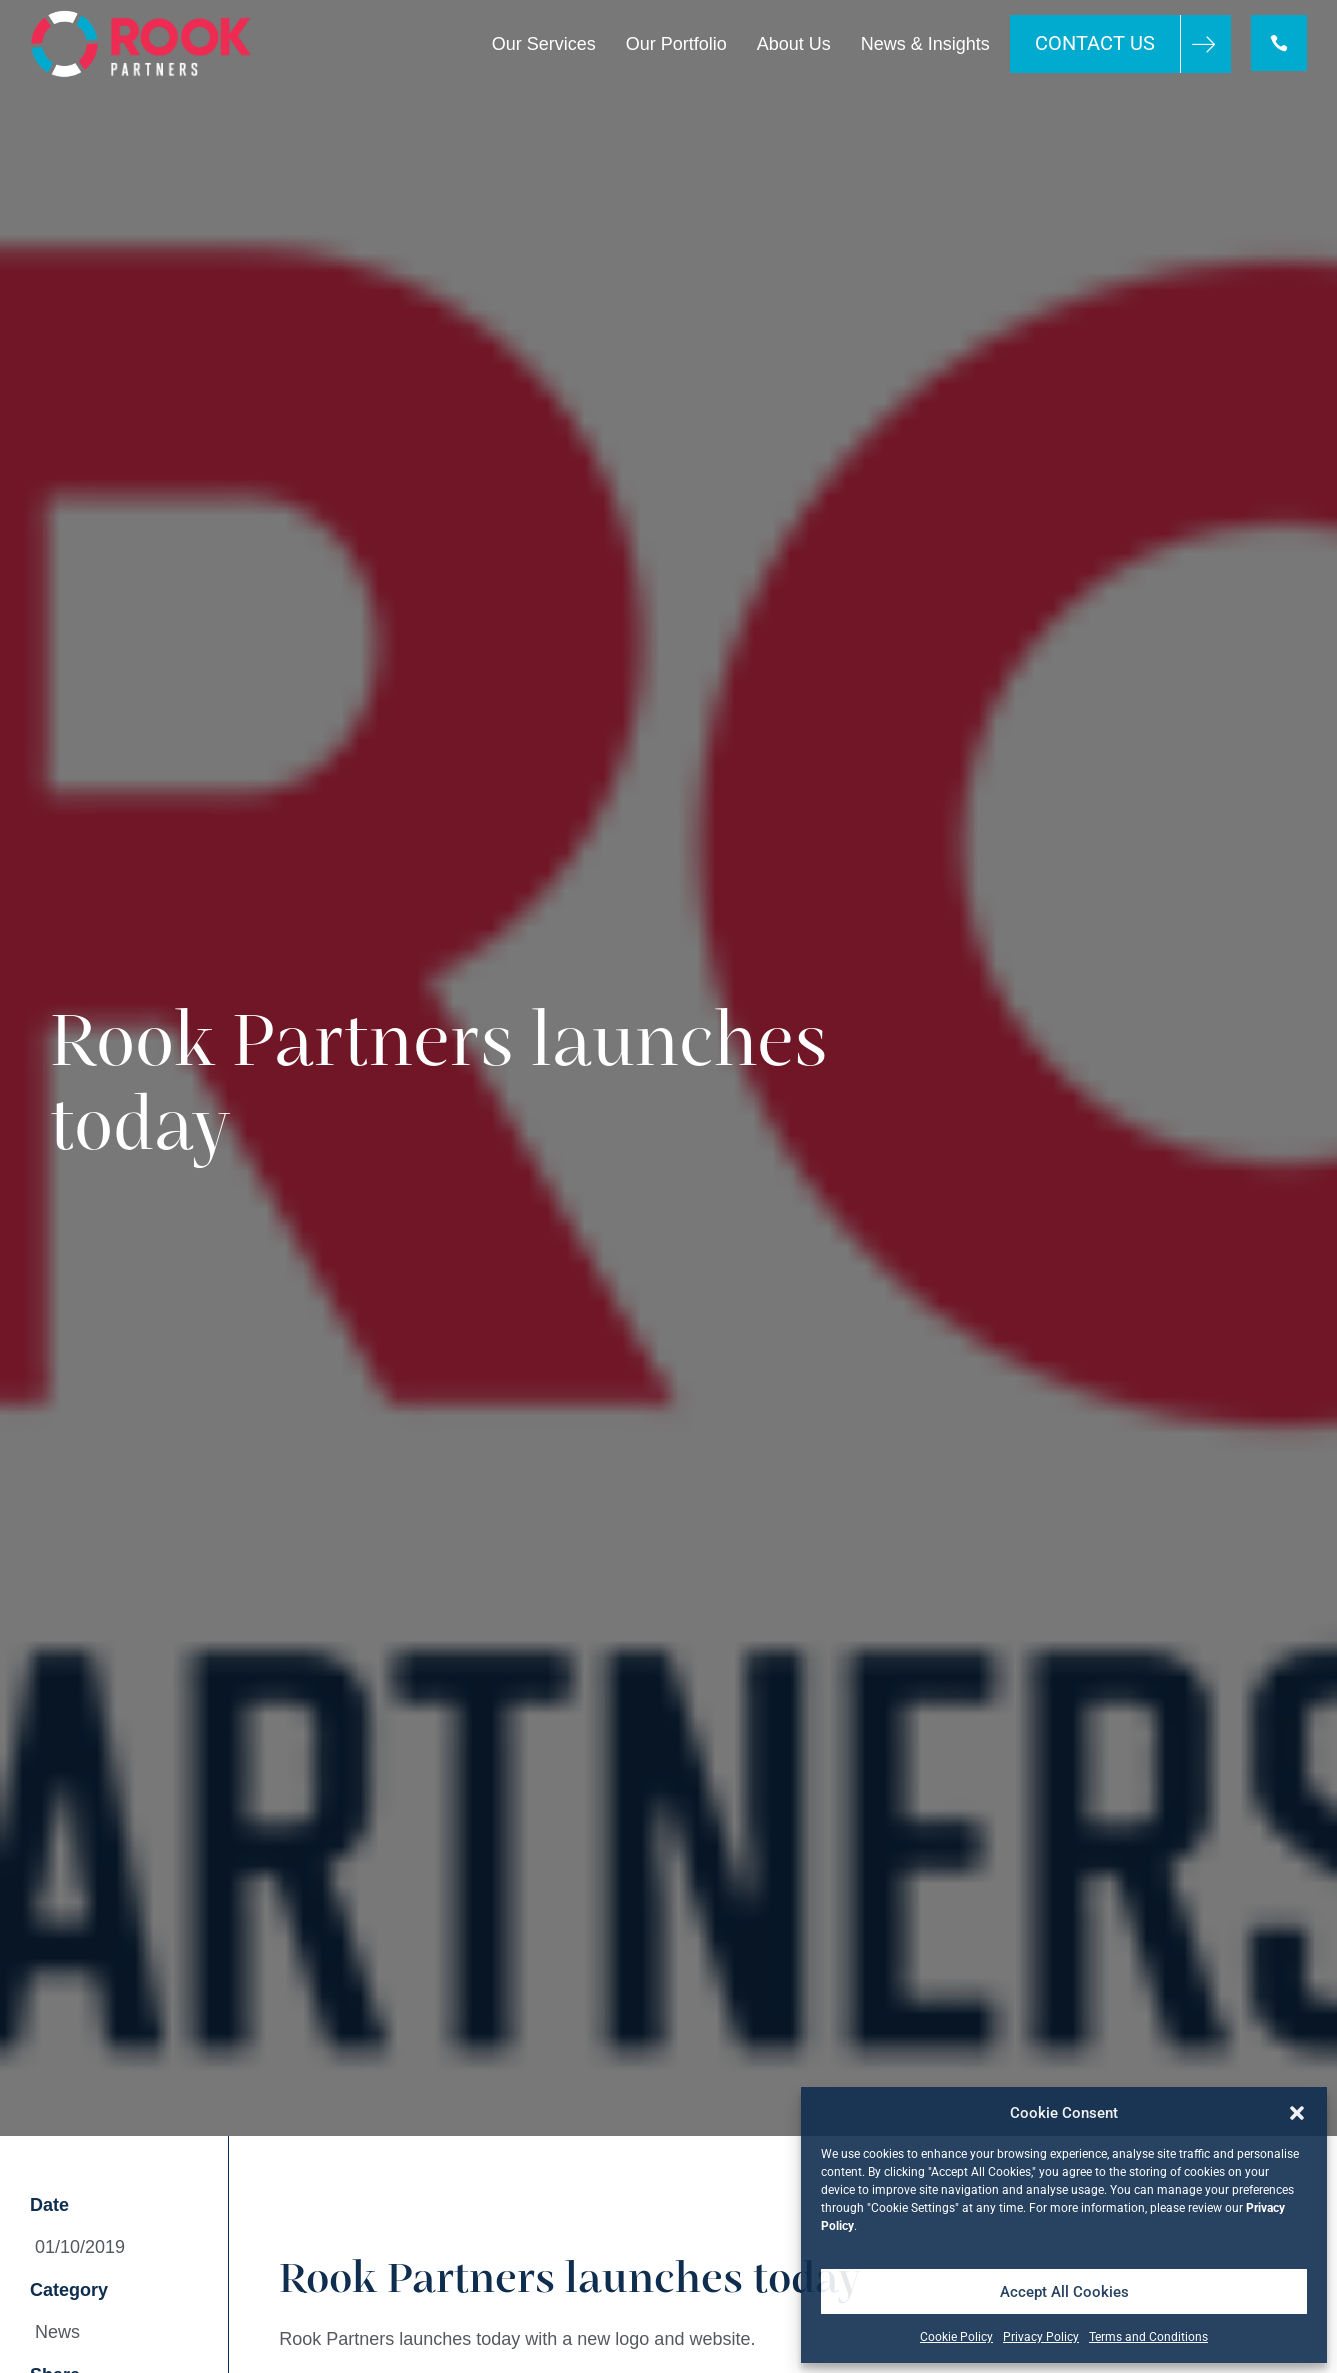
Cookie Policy (956, 2337)
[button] (1297, 2113)
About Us (792, 44)
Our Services (542, 44)
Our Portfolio (674, 44)
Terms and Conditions (1148, 2337)
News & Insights (923, 44)
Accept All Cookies (1064, 2292)
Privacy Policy (1041, 2337)
